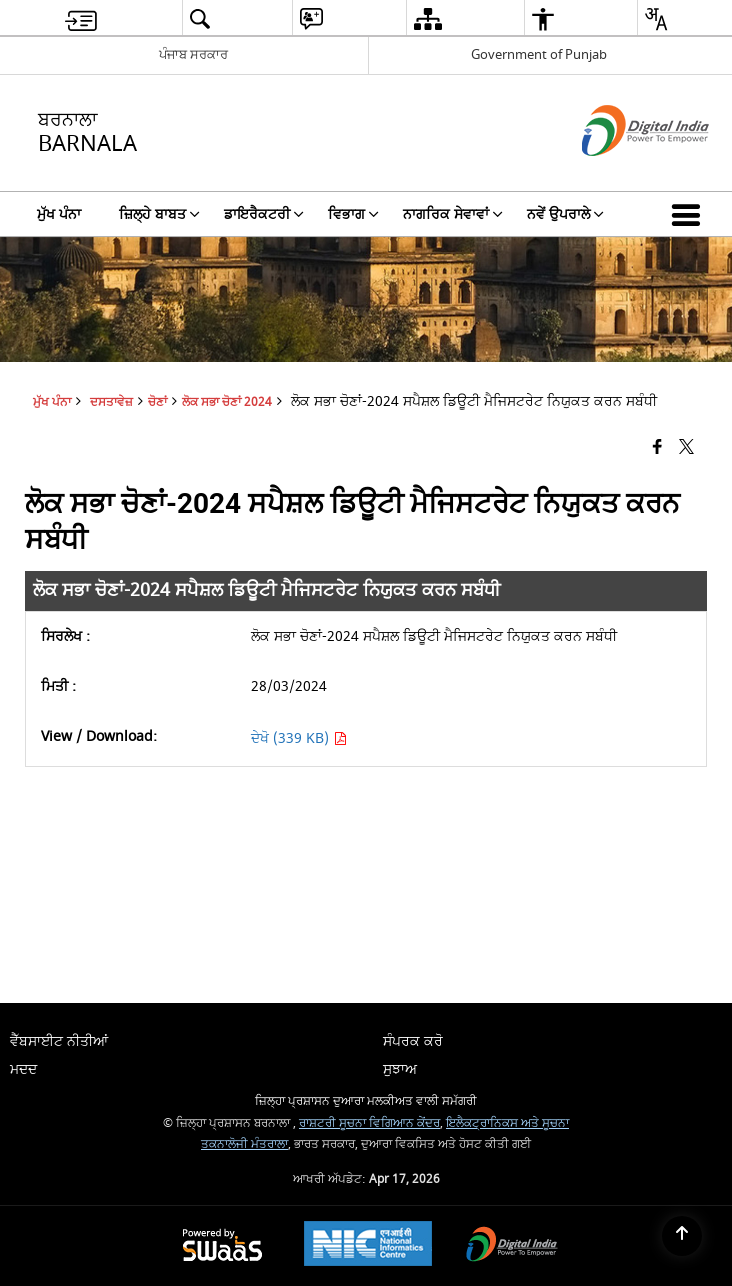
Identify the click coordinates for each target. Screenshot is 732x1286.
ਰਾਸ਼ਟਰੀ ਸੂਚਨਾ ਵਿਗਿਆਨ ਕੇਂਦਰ (369, 1123)
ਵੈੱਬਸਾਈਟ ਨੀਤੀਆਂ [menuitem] (59, 1041)
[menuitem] (81, 18)
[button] (690, 214)
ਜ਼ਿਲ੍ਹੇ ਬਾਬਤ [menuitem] (159, 214)
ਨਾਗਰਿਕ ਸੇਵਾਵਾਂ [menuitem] (453, 214)
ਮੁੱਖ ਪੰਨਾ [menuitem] (59, 214)
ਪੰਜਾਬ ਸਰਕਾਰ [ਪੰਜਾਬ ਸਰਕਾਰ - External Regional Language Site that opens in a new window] (193, 54)
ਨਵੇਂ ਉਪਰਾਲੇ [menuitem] (565, 214)
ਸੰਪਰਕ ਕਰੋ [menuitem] (413, 1041)
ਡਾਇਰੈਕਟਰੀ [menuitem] (264, 214)
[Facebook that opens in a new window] (657, 447)
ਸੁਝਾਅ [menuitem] (400, 1069)
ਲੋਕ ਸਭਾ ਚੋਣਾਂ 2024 (227, 402)
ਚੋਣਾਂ (157, 402)
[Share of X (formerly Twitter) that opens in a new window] (686, 447)
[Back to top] (682, 1236)
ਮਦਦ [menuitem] (23, 1069)
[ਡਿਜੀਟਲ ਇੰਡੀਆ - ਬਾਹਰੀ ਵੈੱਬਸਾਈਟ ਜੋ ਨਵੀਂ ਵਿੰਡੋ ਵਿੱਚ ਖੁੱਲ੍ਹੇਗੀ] (620, 173)
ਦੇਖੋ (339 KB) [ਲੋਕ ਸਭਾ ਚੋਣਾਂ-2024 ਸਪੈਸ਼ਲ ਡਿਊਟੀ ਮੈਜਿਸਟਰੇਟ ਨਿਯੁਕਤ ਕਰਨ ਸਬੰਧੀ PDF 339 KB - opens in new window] (299, 738)
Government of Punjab (539, 54)
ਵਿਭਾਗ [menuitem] (353, 214)
